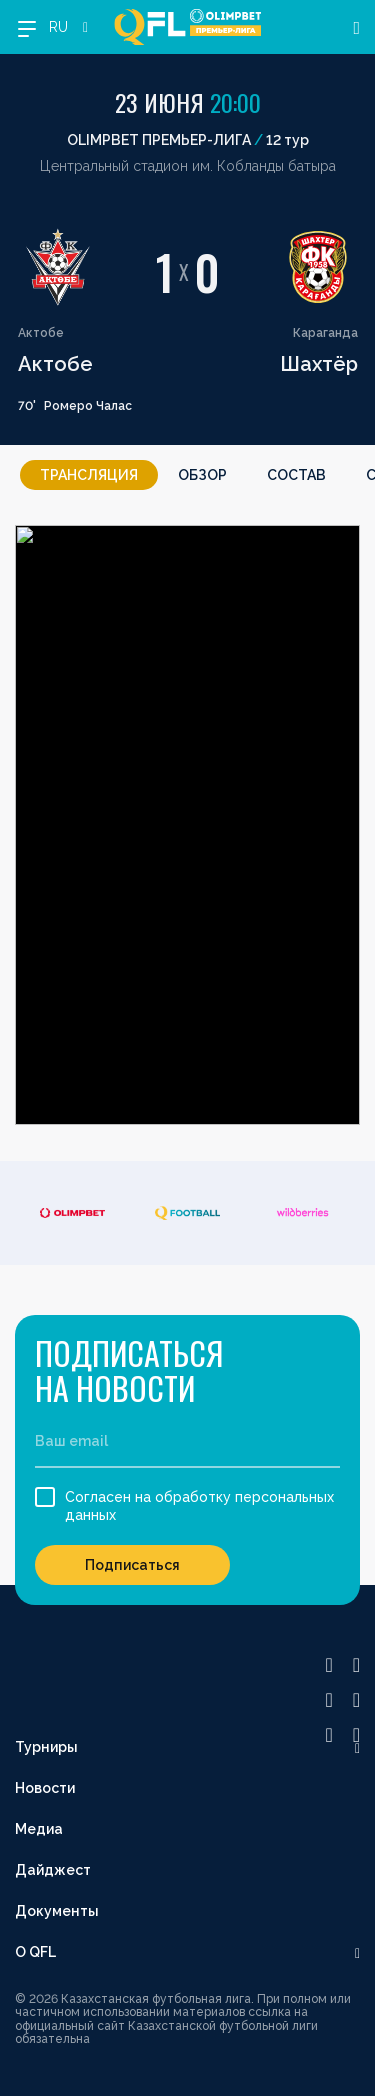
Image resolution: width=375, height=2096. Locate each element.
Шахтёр (319, 364)
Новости (45, 1788)
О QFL (35, 1952)
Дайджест (53, 1870)
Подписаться (132, 1565)
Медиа (39, 1829)
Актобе (55, 364)
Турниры (46, 1747)
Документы (57, 1911)
